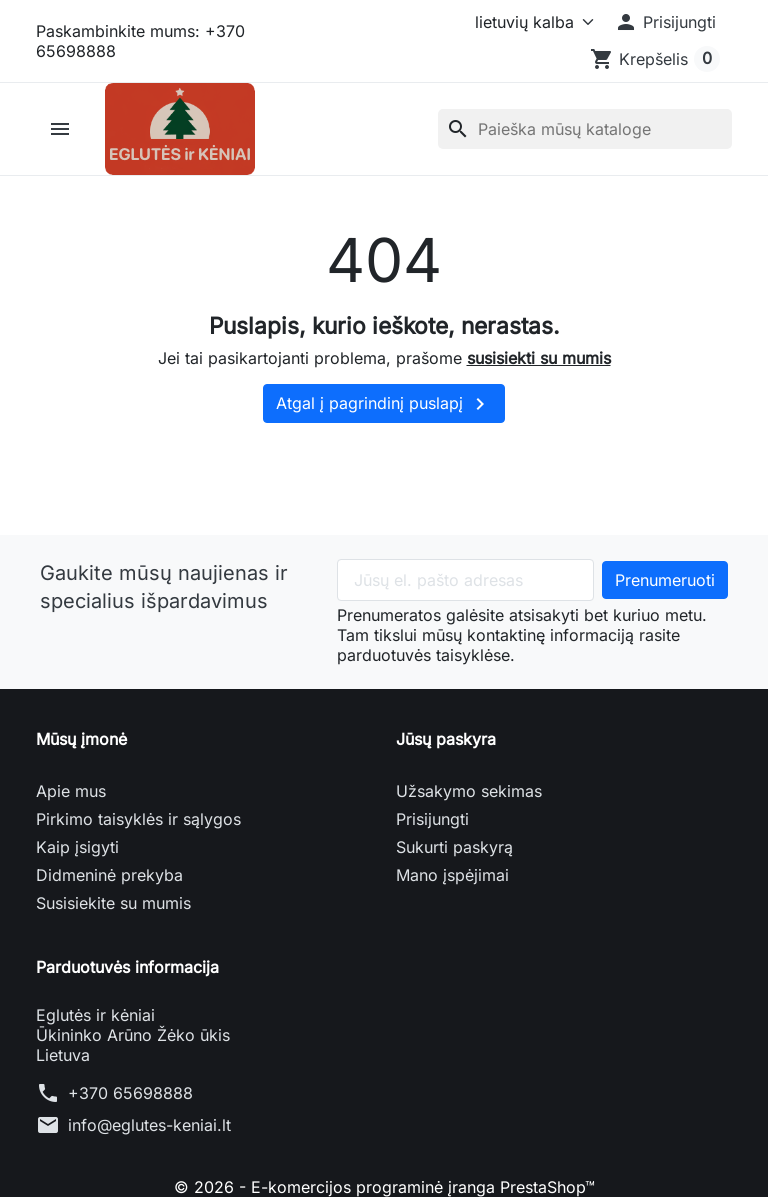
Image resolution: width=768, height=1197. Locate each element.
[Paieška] (585, 129)
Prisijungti (432, 819)
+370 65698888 (130, 1093)
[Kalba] (530, 22)
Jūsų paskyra (446, 739)
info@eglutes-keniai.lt (149, 1125)
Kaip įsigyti (77, 847)
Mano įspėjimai (452, 875)
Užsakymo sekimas (469, 791)
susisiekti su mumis (539, 358)
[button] (665, 22)
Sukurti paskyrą (454, 847)
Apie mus (71, 791)
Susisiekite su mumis (113, 903)
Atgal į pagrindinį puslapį (384, 404)
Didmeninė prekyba (109, 875)
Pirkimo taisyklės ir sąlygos (138, 819)
